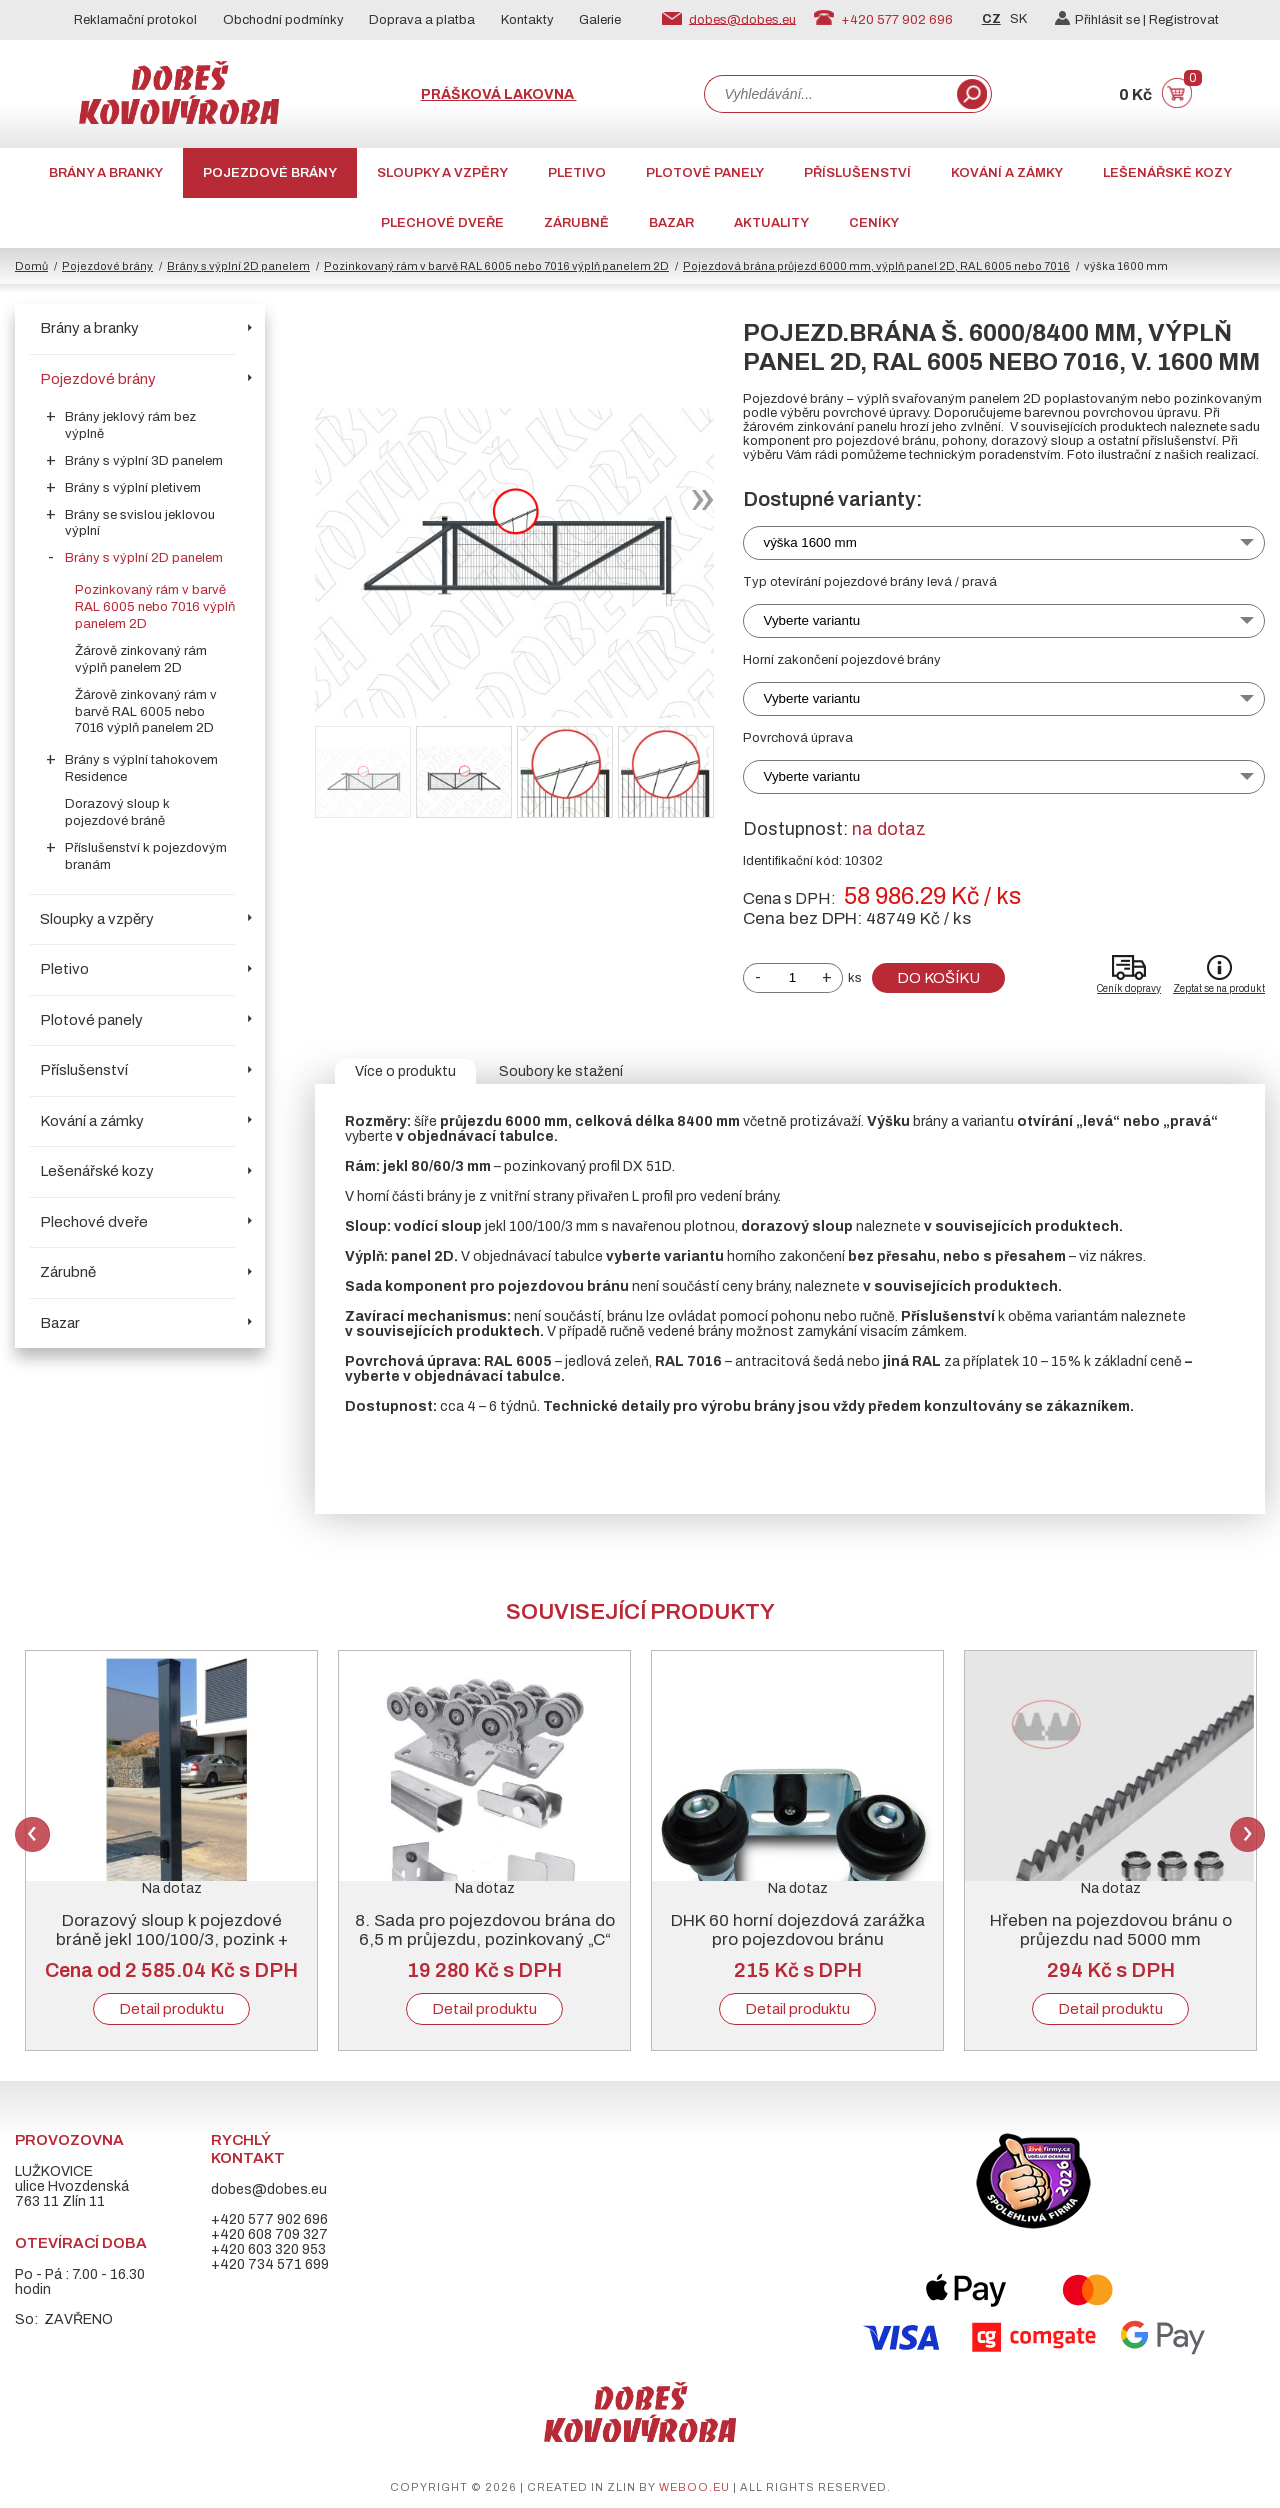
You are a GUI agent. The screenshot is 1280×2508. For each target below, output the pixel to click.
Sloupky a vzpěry (442, 173)
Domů (31, 266)
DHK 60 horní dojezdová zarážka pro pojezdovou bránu (798, 1930)
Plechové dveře (442, 223)
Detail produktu (171, 2009)
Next (1247, 1834)
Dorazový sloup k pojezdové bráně (117, 812)
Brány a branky (106, 173)
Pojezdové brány (270, 173)
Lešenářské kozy (1167, 173)
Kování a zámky (1007, 173)
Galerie (600, 20)
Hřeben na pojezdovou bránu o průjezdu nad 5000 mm (1111, 1930)
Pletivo (577, 173)
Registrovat (1184, 20)
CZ (991, 19)
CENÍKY (874, 223)
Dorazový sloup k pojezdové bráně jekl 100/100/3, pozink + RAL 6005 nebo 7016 (172, 1939)
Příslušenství (857, 173)
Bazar (671, 223)
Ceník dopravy (1129, 988)
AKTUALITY (771, 223)
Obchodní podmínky (283, 20)
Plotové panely (705, 173)
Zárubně (576, 223)
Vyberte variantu (812, 620)
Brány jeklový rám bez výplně (130, 425)
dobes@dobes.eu (742, 19)
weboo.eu (694, 2487)
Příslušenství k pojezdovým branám (146, 856)
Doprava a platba (422, 20)
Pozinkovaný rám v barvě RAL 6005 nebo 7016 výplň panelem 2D (496, 266)
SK (1018, 19)
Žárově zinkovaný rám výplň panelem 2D (141, 659)
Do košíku (938, 978)
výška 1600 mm (810, 542)
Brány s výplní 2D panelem (238, 266)
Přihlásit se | (1102, 20)
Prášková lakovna (499, 94)
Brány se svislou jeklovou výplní (140, 523)
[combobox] (829, 94)
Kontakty (527, 20)
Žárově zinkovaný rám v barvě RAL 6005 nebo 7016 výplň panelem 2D (146, 712)
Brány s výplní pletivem (133, 488)
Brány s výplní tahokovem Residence (141, 768)
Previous (32, 1834)
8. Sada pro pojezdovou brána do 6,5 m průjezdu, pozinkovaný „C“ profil (485, 1939)
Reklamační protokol (135, 20)
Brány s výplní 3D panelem (144, 461)
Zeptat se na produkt (1219, 988)
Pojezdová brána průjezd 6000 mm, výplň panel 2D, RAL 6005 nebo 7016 (876, 266)
